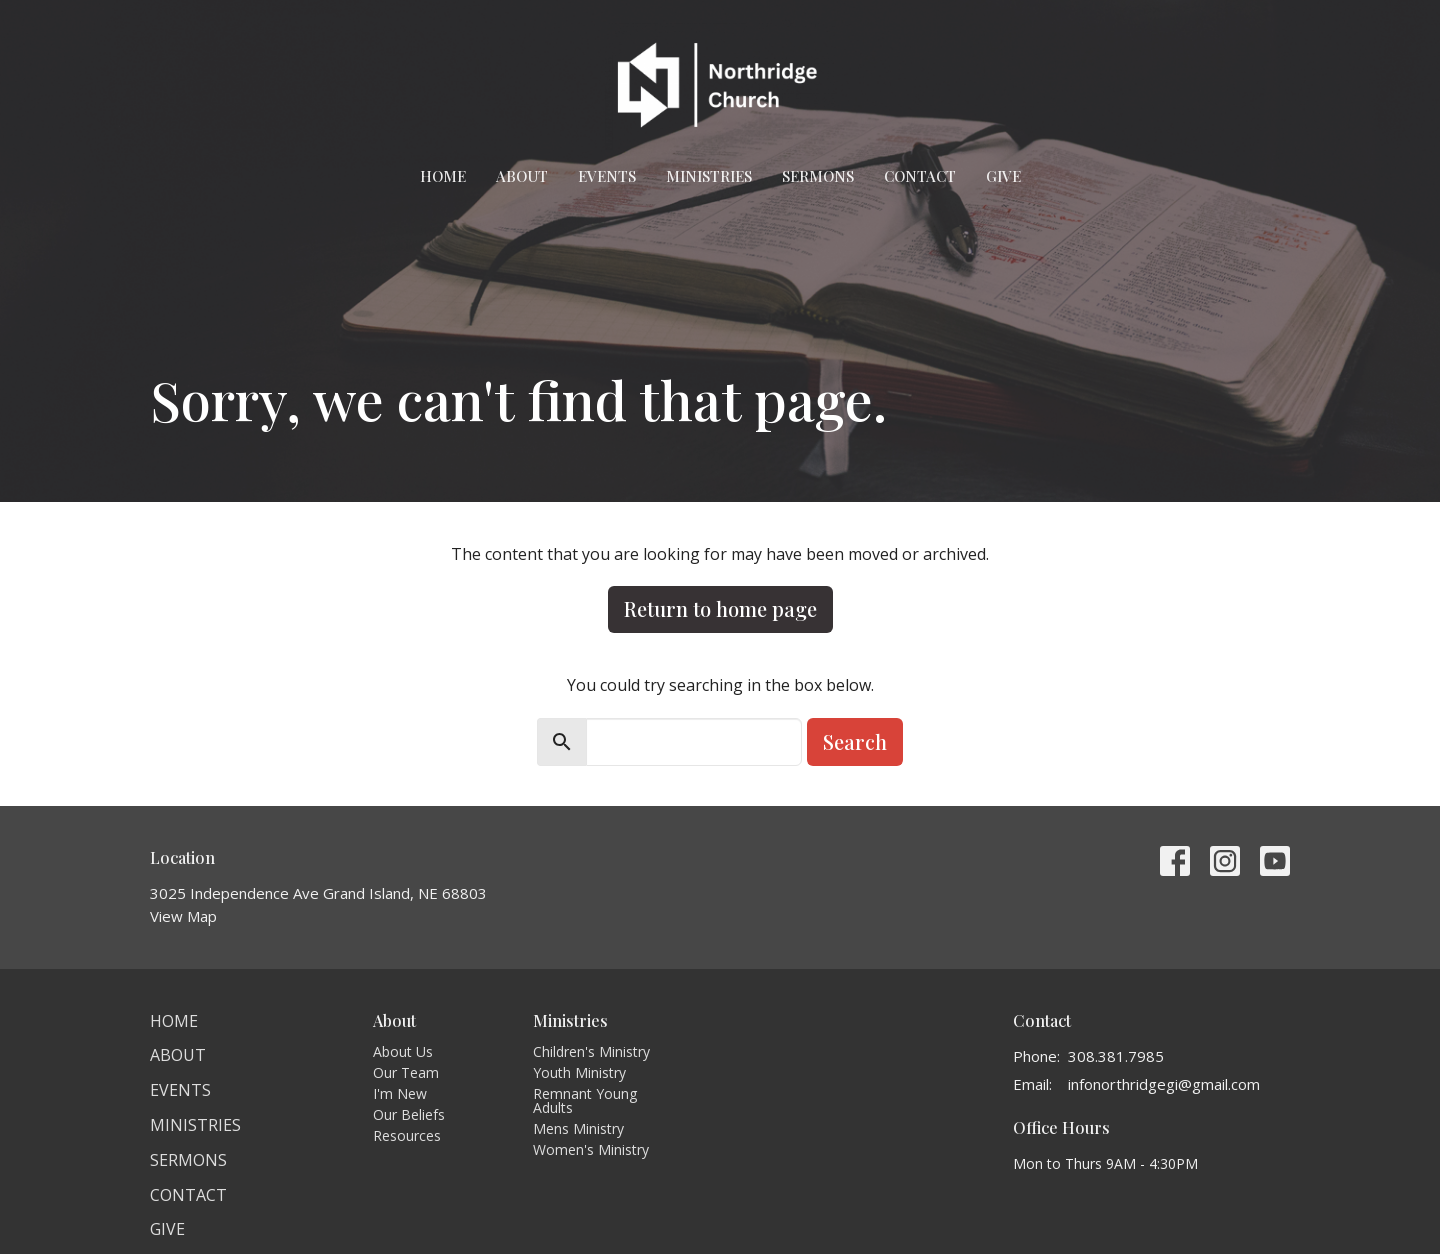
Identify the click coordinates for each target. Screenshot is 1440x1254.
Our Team (406, 1072)
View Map (183, 916)
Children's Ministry (591, 1051)
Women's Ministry (591, 1149)
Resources (407, 1135)
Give (1003, 176)
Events (607, 176)
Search (855, 741)
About (522, 176)
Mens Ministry (578, 1128)
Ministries (709, 176)
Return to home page (720, 608)
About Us (403, 1051)
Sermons (818, 176)
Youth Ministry (579, 1072)
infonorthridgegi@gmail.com (1164, 1084)
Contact (920, 176)
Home (443, 176)
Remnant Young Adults (585, 1100)
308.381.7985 (1116, 1056)
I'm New (400, 1093)
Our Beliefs (409, 1114)
